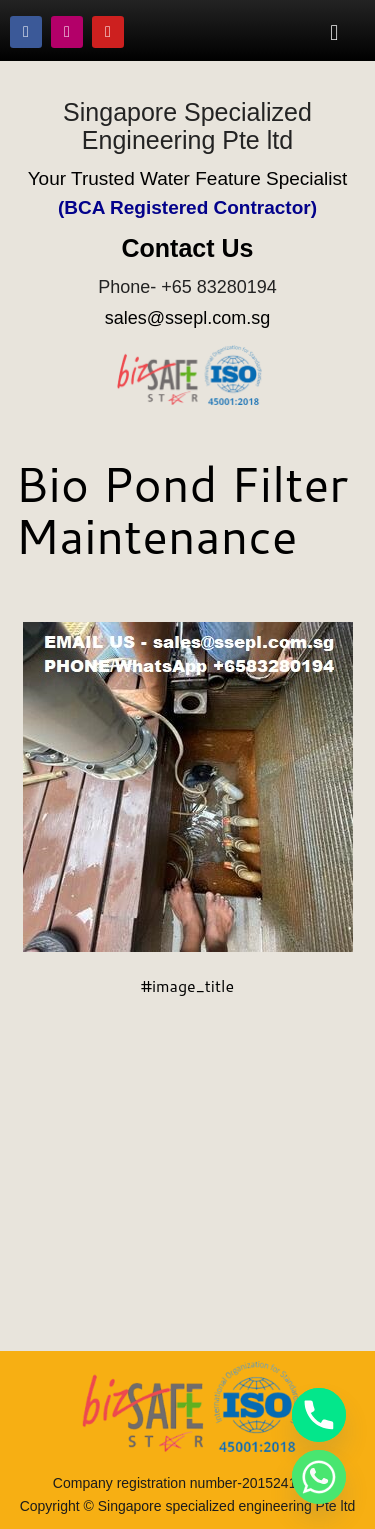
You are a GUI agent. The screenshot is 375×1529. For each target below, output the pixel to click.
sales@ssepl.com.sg (187, 318)
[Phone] (319, 1415)
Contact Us (188, 248)
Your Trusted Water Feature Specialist (188, 178)
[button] (334, 32)
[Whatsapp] (319, 1477)
